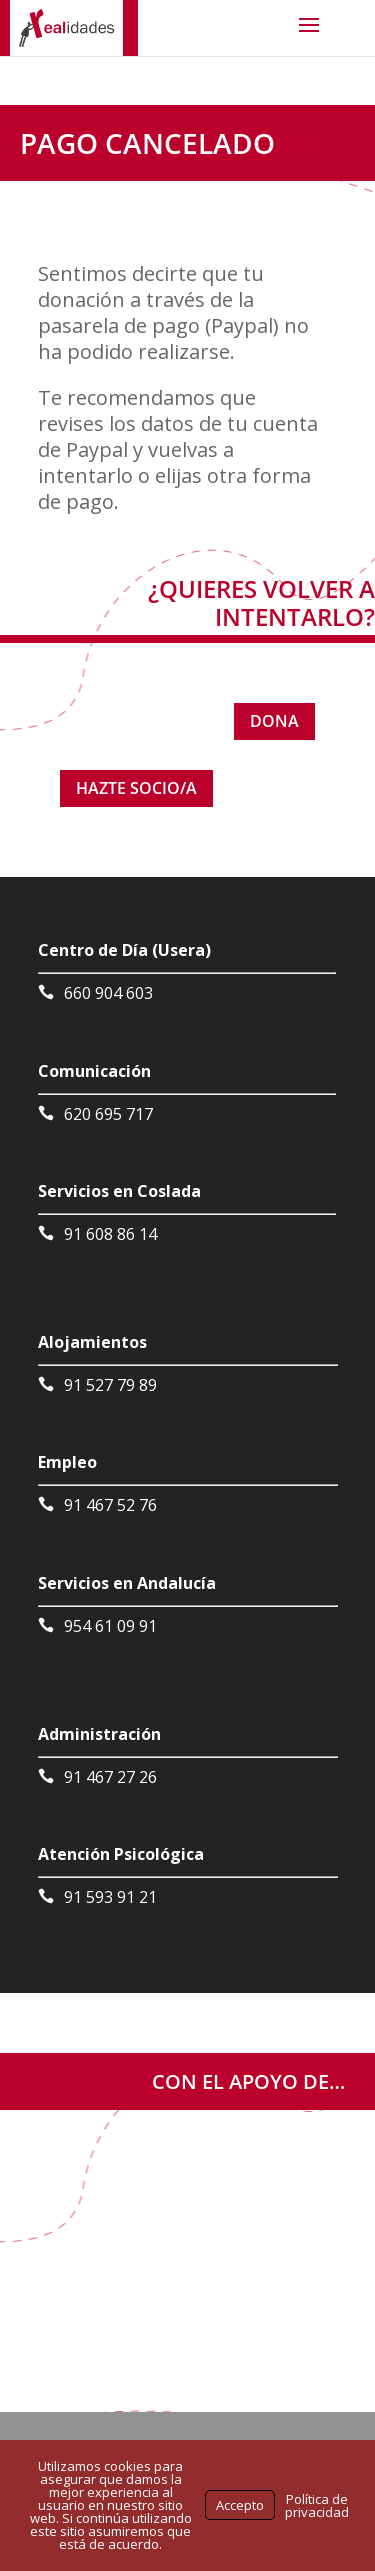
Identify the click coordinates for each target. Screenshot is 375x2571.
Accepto (240, 2505)
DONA (274, 721)
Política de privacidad (317, 2505)
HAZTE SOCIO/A (136, 788)
